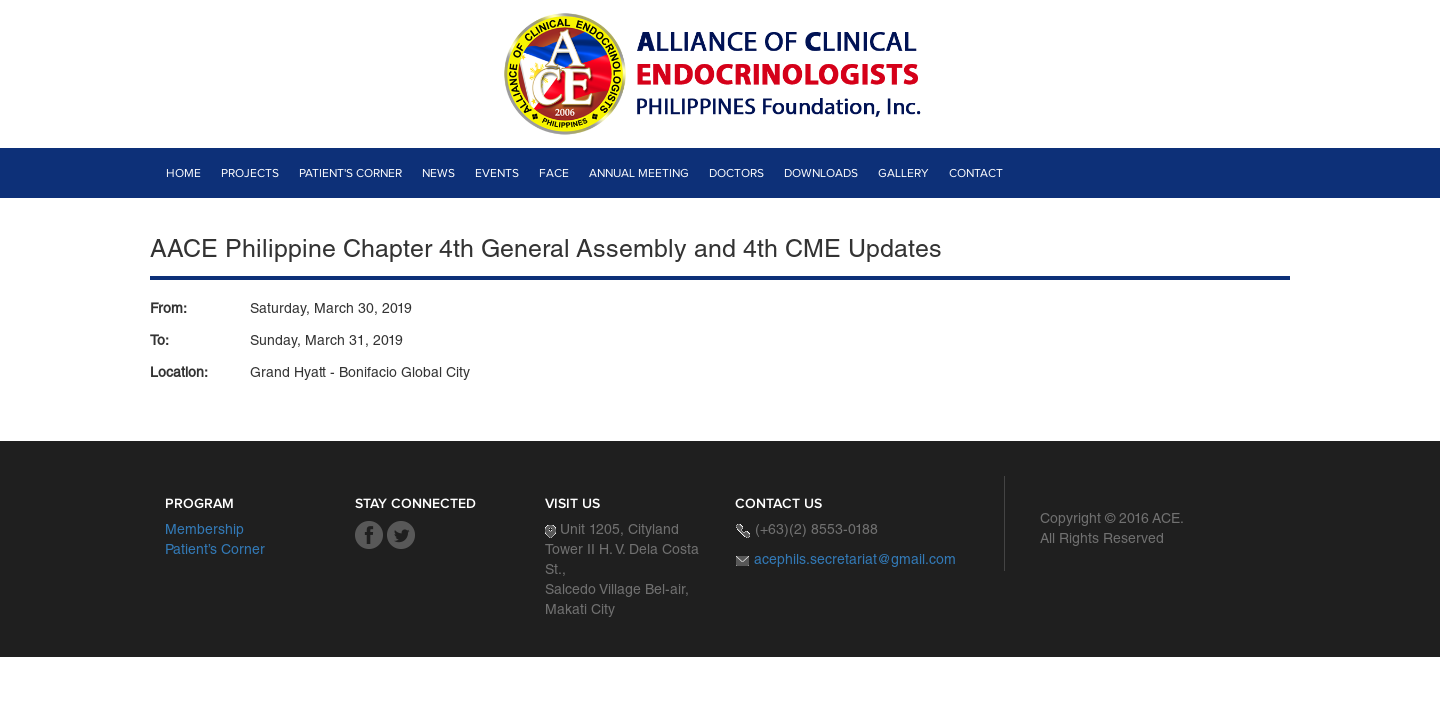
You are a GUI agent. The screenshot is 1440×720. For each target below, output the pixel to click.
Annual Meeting (639, 173)
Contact (976, 173)
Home (183, 173)
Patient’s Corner (215, 551)
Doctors (736, 173)
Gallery (903, 173)
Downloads (821, 173)
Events (497, 173)
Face (554, 173)
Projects (250, 173)
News (438, 173)
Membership (204, 531)
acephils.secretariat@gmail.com (855, 561)
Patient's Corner (350, 173)
